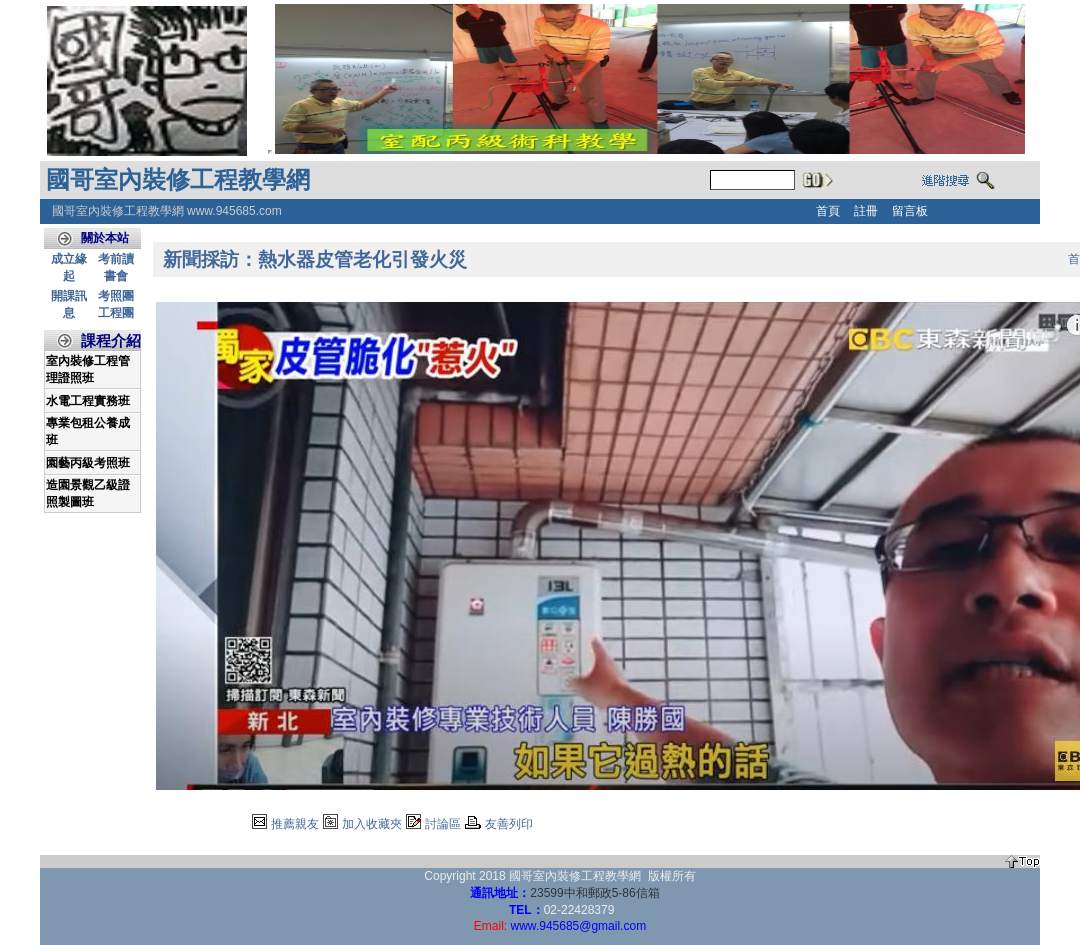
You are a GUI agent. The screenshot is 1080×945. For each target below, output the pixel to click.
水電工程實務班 (88, 401)
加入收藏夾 (372, 824)
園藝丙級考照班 (88, 463)
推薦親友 (295, 824)
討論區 (443, 824)
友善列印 (509, 824)
